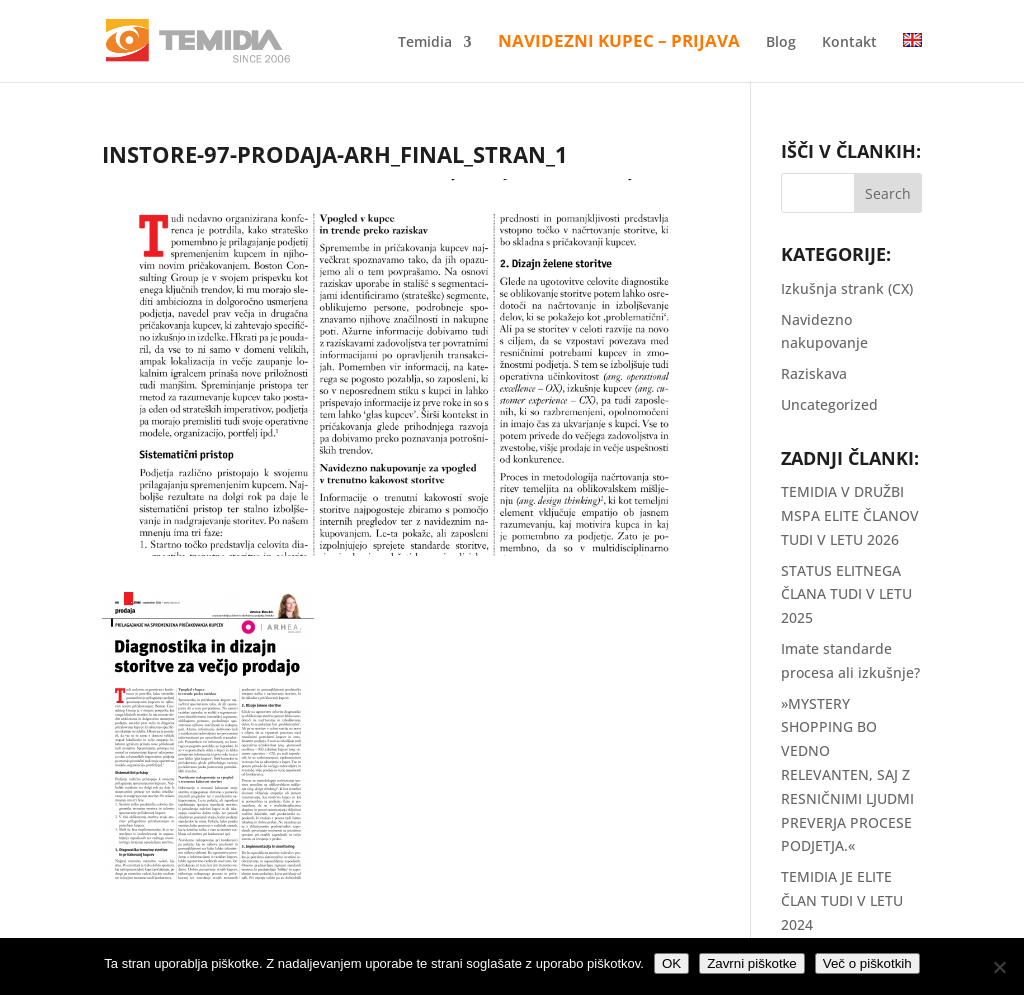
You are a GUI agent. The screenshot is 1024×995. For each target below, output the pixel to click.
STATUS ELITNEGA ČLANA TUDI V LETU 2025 (846, 594)
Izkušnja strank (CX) (847, 288)
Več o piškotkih (867, 963)
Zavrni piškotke (752, 963)
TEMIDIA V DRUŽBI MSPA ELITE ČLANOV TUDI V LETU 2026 (850, 515)
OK (671, 963)
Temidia (425, 43)
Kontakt (849, 43)
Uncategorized (829, 404)
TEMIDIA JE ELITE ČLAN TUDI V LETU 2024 (842, 900)
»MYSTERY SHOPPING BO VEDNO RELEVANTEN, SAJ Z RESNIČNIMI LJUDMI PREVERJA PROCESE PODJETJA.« (847, 775)
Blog (781, 43)
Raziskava (814, 373)
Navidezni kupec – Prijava (619, 43)
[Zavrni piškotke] (999, 967)
